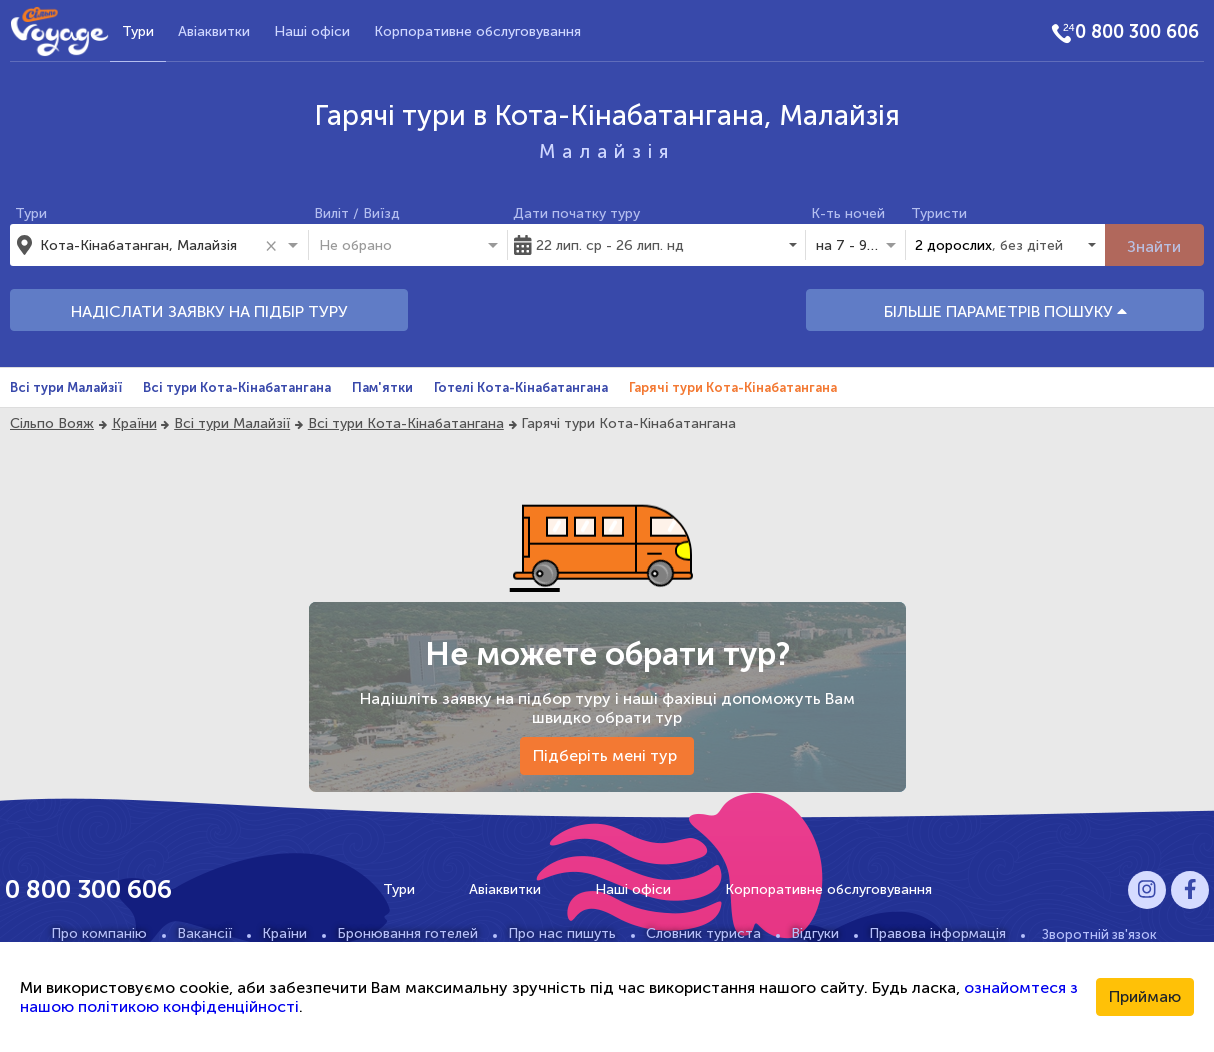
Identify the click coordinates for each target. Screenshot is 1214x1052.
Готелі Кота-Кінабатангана (521, 387)
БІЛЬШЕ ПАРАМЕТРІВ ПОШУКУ (1005, 311)
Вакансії (204, 933)
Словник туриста (703, 933)
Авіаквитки (214, 31)
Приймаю (1145, 996)
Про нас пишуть (562, 933)
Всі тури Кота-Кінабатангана (237, 387)
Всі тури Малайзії (66, 387)
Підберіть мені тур (607, 755)
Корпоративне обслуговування (477, 31)
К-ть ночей (848, 213)
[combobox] (149, 245)
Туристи (939, 213)
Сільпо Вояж (52, 423)
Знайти (1154, 246)
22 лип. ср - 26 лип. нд (610, 245)
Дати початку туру (576, 213)
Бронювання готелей (407, 933)
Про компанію (99, 933)
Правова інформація (937, 933)
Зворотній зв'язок (1099, 934)
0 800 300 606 (1137, 32)
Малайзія (607, 151)
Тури (138, 31)
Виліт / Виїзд (357, 213)
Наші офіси (312, 31)
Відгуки (815, 933)
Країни (134, 423)
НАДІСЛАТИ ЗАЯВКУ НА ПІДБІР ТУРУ (209, 311)
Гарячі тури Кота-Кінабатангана (733, 387)
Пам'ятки (382, 387)
